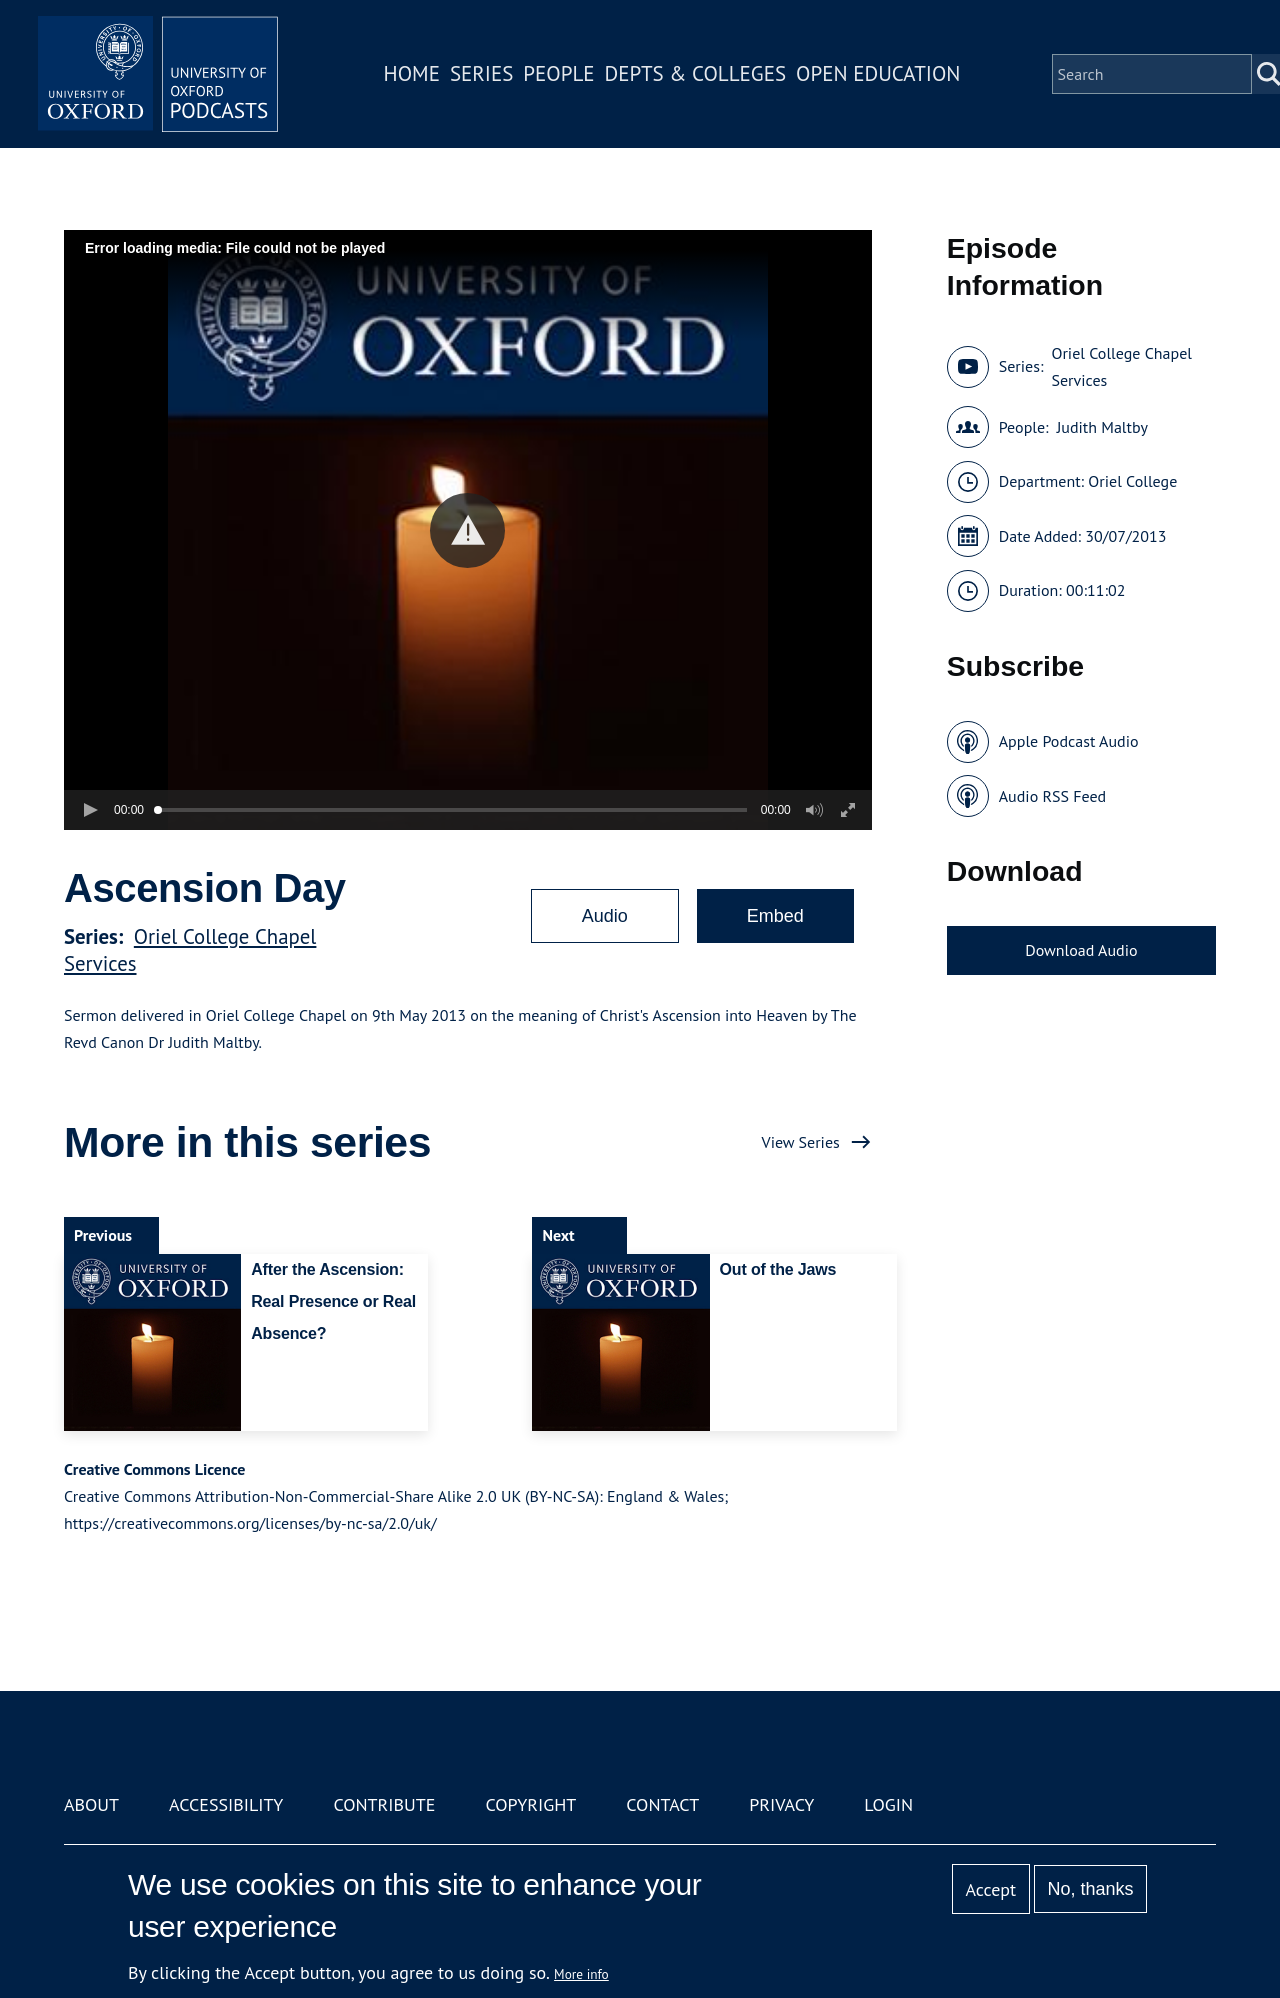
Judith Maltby (1102, 427)
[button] (467, 530)
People (558, 73)
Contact (662, 1804)
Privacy (781, 1804)
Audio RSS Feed (1052, 796)
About (91, 1804)
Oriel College (1132, 481)
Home (412, 73)
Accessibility (226, 1804)
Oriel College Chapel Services (1121, 366)
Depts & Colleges (696, 73)
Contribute (384, 1804)
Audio (605, 916)
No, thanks (1090, 1889)
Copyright (530, 1804)
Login (888, 1804)
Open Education (878, 73)
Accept (990, 1889)
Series (481, 73)
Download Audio (1081, 950)
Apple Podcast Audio (1069, 741)
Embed (775, 916)
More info (581, 1974)
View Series (801, 1142)
